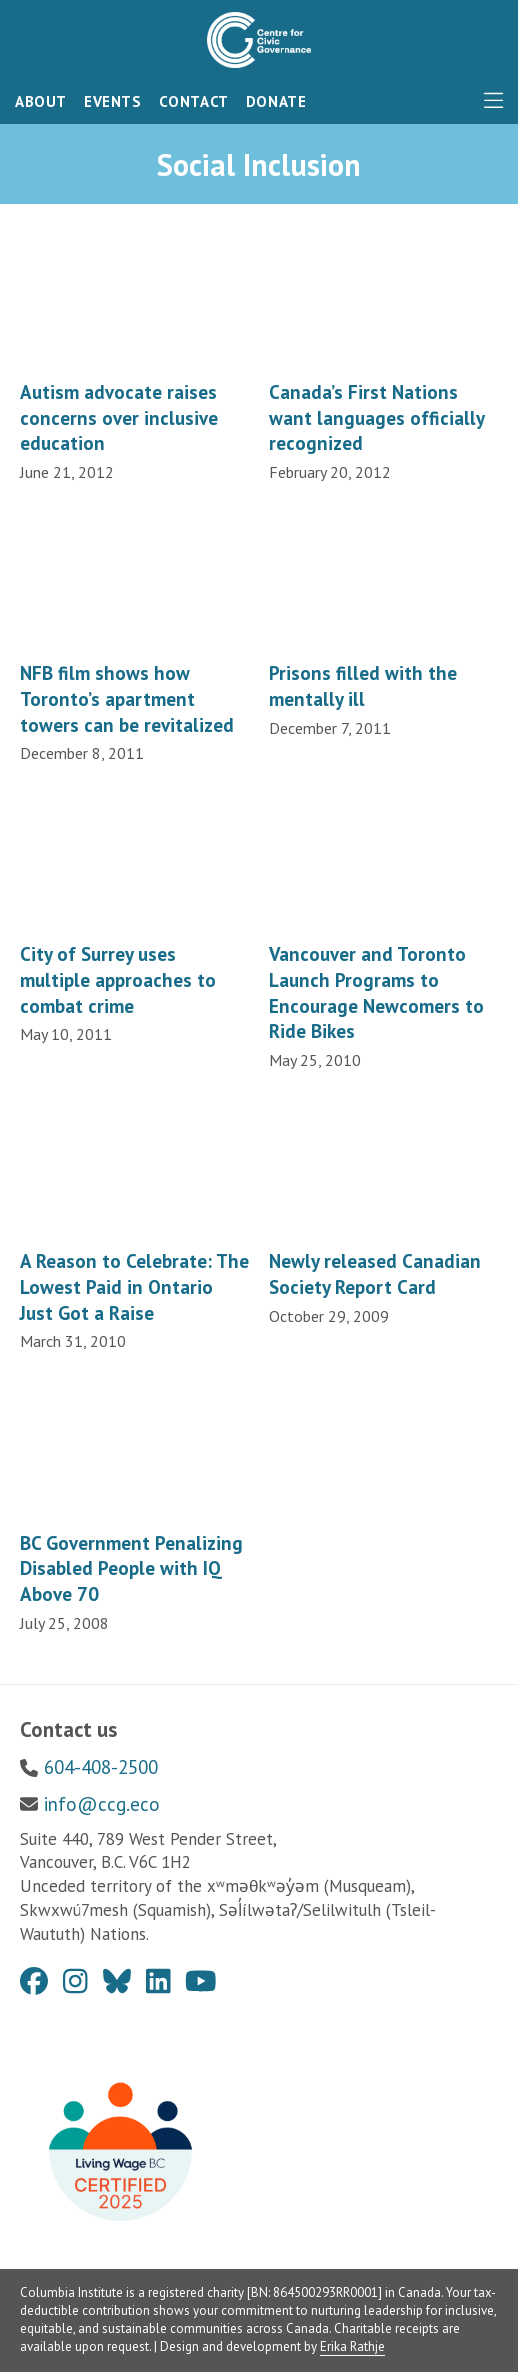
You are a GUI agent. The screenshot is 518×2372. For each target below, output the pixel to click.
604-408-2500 (101, 1767)
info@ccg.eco (102, 1804)
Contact (194, 101)
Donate (276, 101)
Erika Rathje (352, 2346)
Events (113, 101)
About (41, 101)
